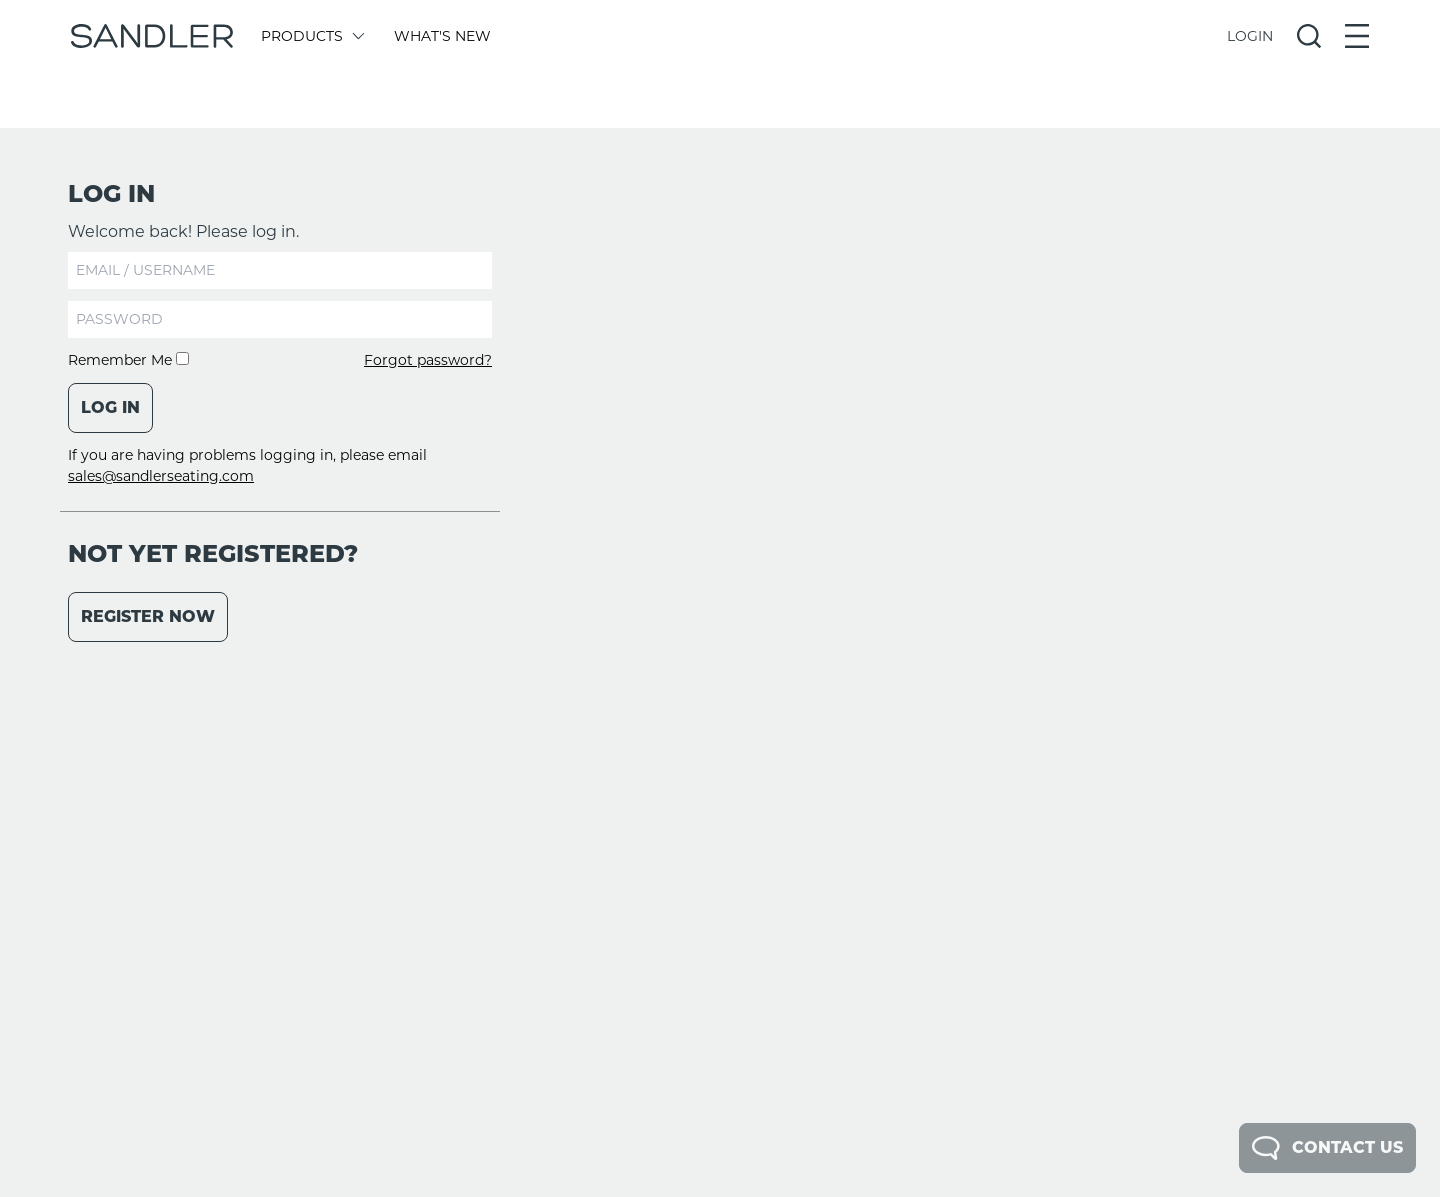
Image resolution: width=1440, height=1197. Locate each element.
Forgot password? (428, 360)
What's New (442, 36)
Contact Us (1327, 1148)
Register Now (148, 616)
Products (311, 36)
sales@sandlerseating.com (161, 476)
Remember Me (128, 360)
